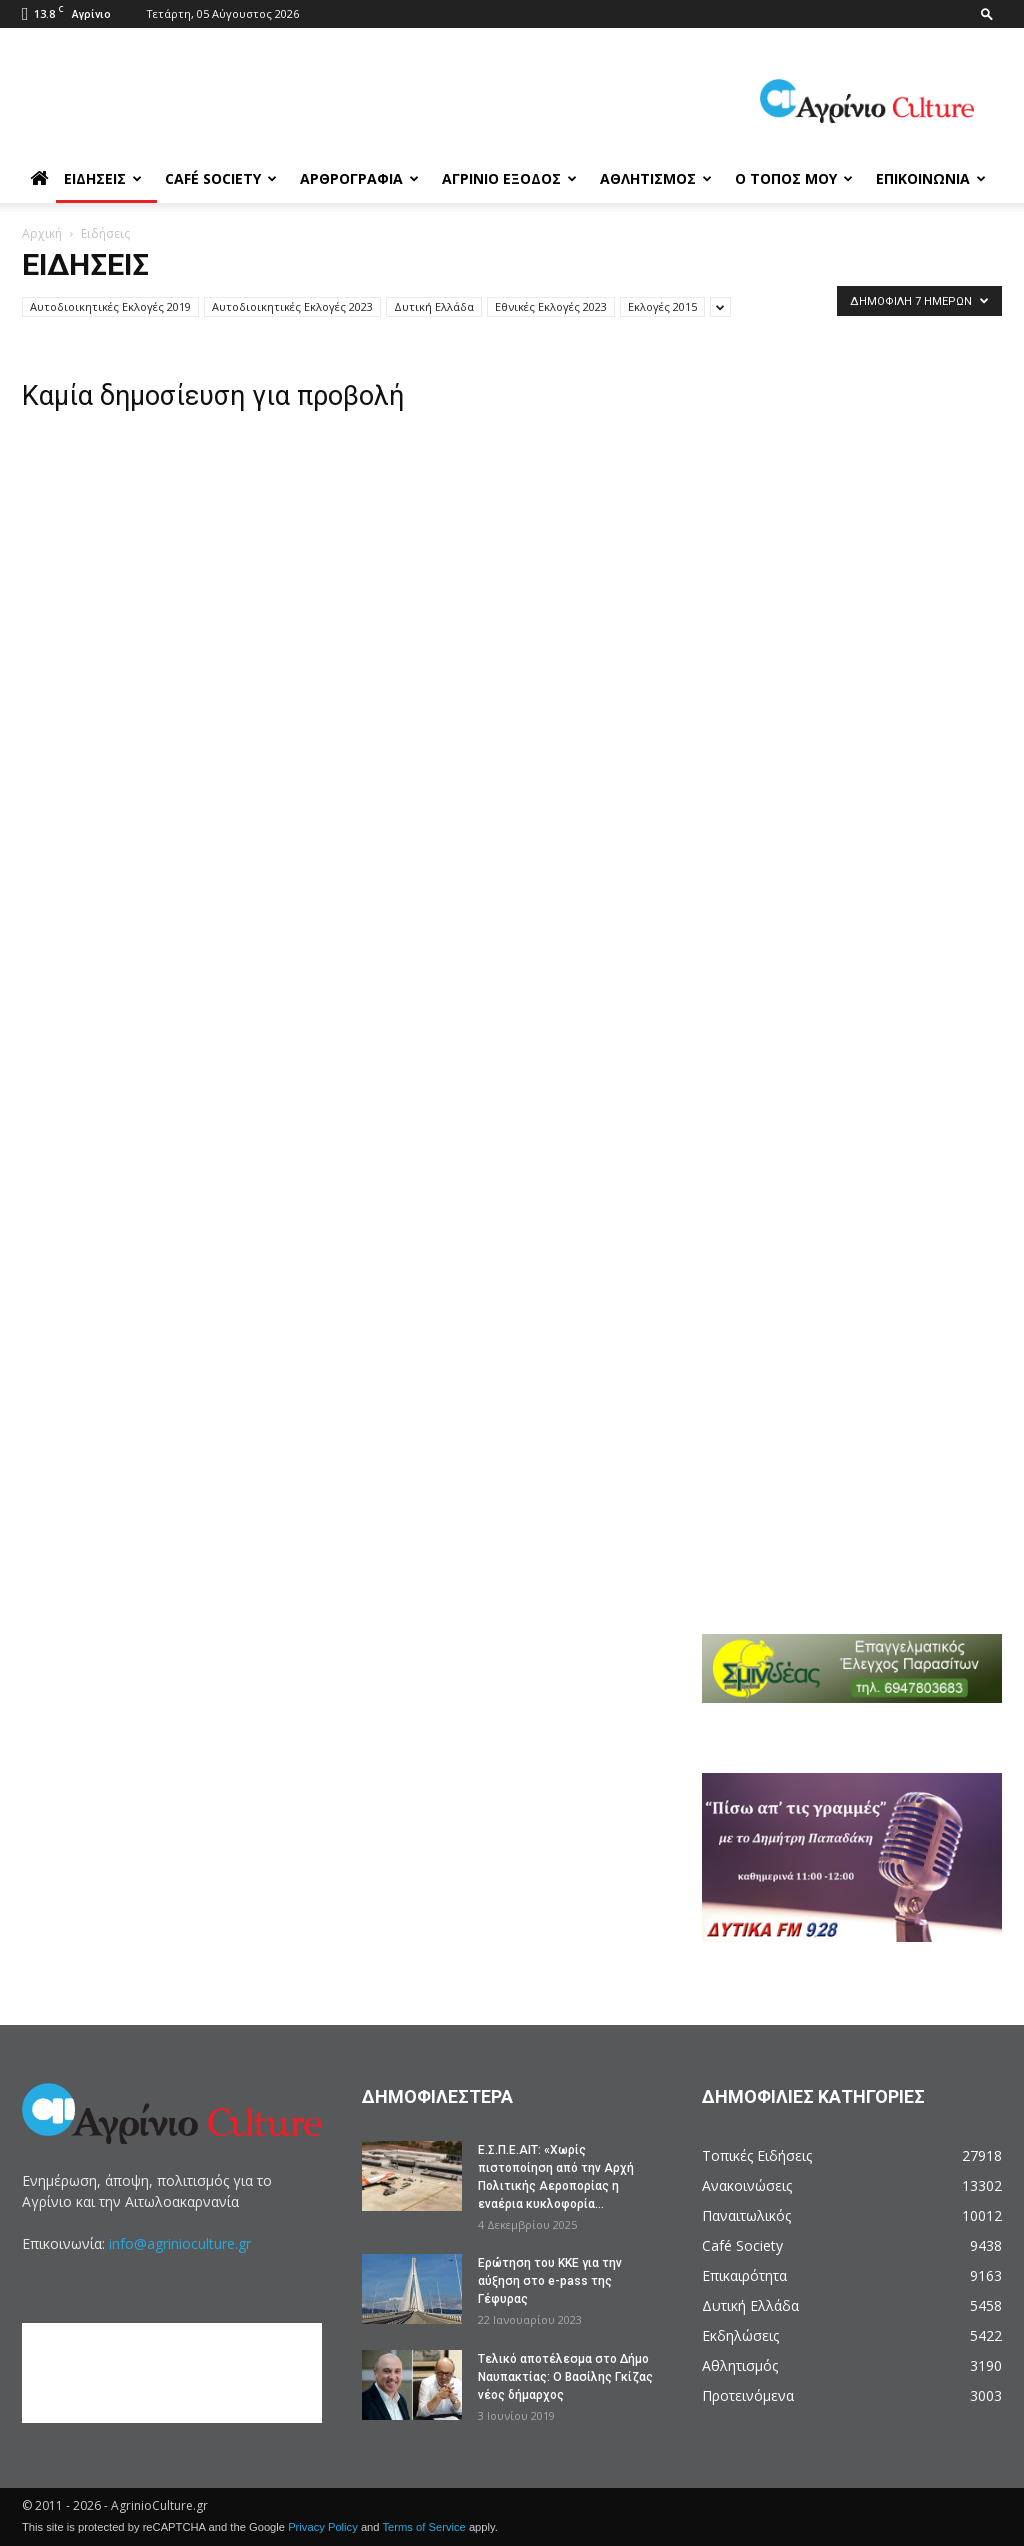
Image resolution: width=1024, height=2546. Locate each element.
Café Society (221, 178)
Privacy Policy (323, 2527)
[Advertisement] (863, 472)
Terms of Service (423, 2527)
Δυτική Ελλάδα (434, 306)
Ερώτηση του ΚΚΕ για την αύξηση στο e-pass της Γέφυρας (550, 2281)
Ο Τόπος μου (794, 178)
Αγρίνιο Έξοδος (509, 178)
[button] (987, 13)
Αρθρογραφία (359, 178)
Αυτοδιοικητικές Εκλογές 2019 (110, 306)
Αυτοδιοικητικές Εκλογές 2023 (292, 306)
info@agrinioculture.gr (180, 2243)
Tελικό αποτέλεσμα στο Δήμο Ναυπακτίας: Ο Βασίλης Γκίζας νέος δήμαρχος (565, 2377)
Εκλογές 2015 (662, 306)
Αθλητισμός (656, 178)
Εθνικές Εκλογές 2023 (551, 306)
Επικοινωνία (931, 178)
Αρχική (42, 233)
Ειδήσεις (103, 178)
